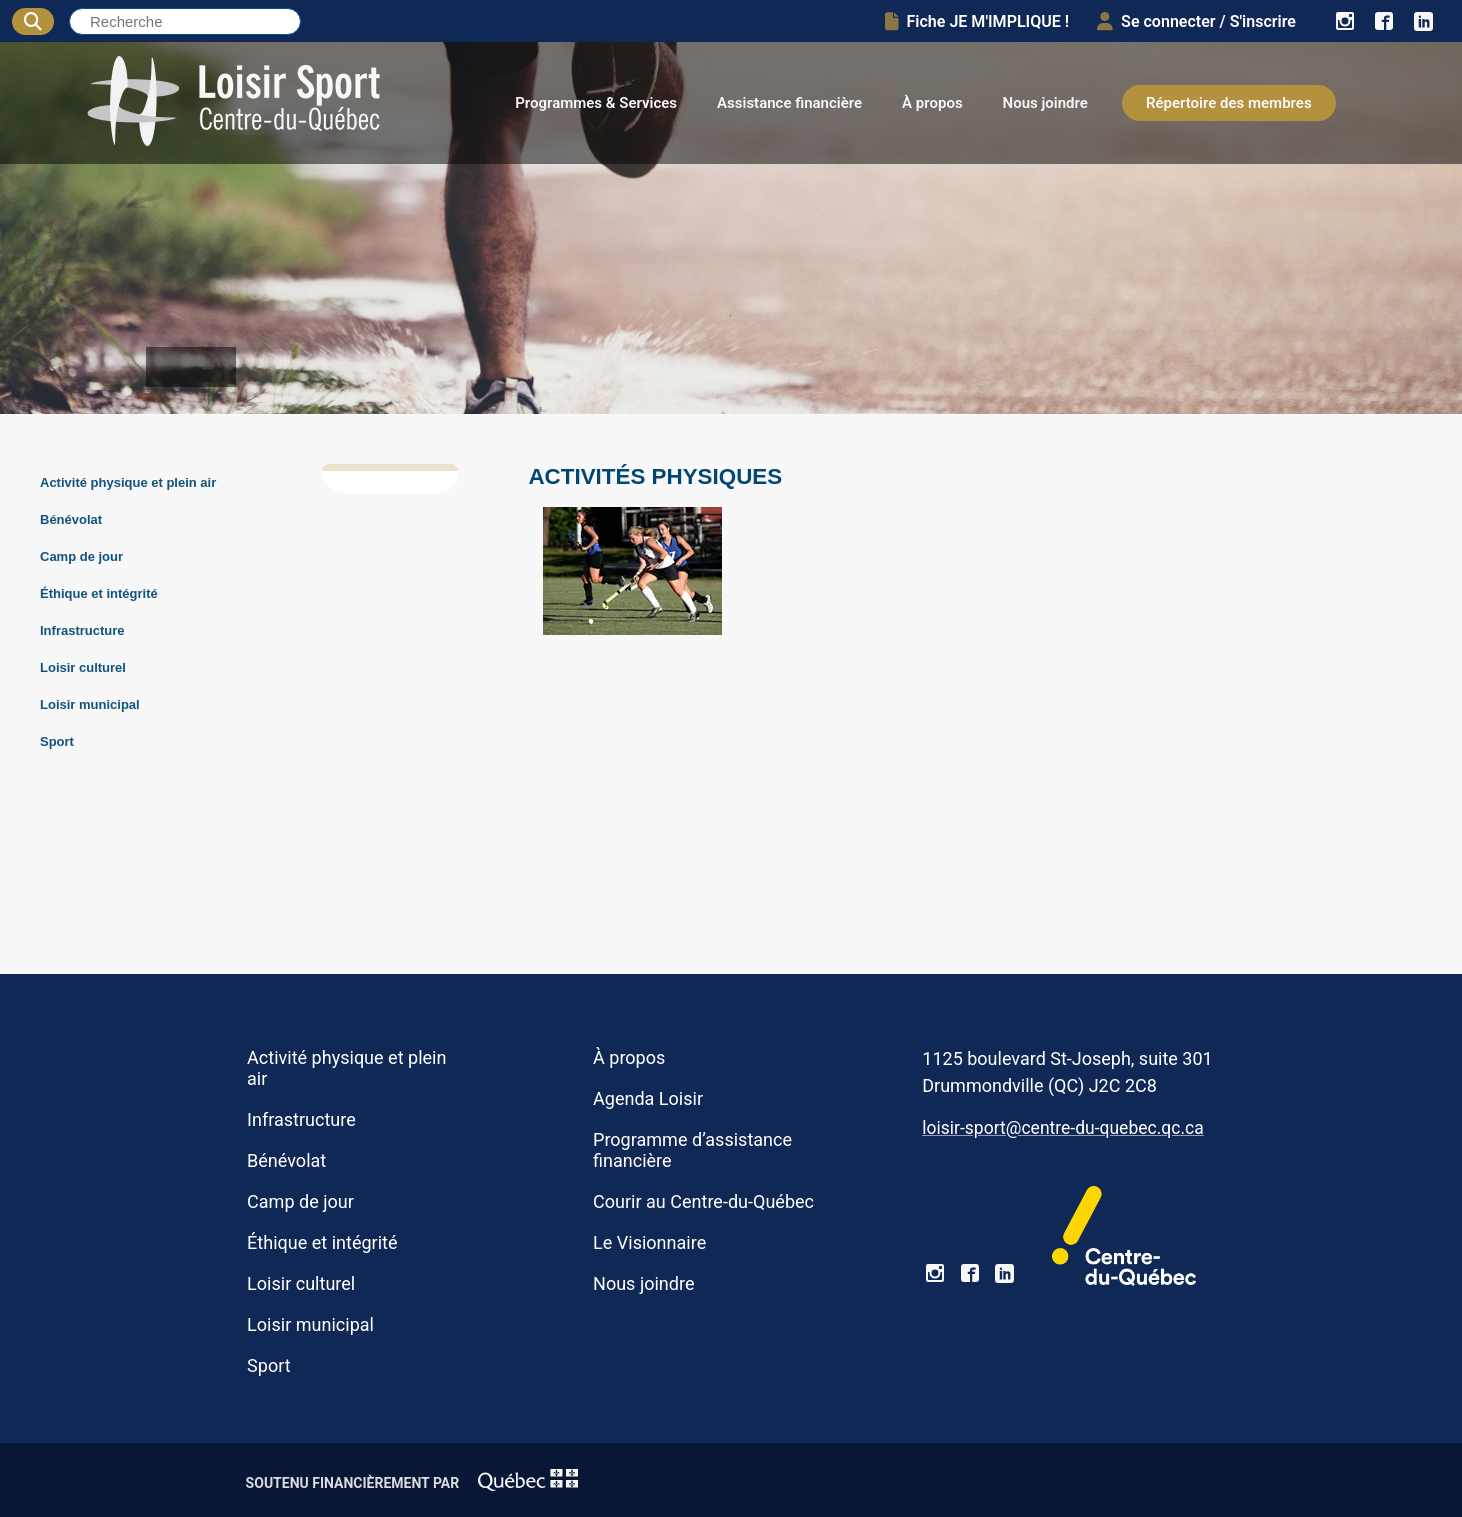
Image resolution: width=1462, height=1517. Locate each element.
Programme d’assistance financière (692, 1150)
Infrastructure (82, 630)
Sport (57, 741)
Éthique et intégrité (99, 593)
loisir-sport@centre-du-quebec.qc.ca (1062, 1128)
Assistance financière (789, 103)
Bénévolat (71, 519)
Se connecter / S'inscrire (1196, 21)
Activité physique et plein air (128, 482)
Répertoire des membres (1229, 103)
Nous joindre (1045, 103)
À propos (932, 103)
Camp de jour (81, 556)
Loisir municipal (90, 704)
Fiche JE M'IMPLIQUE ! (977, 21)
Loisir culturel (83, 667)
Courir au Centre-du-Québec (703, 1201)
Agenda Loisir (648, 1098)
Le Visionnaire (649, 1242)
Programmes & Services (596, 103)
